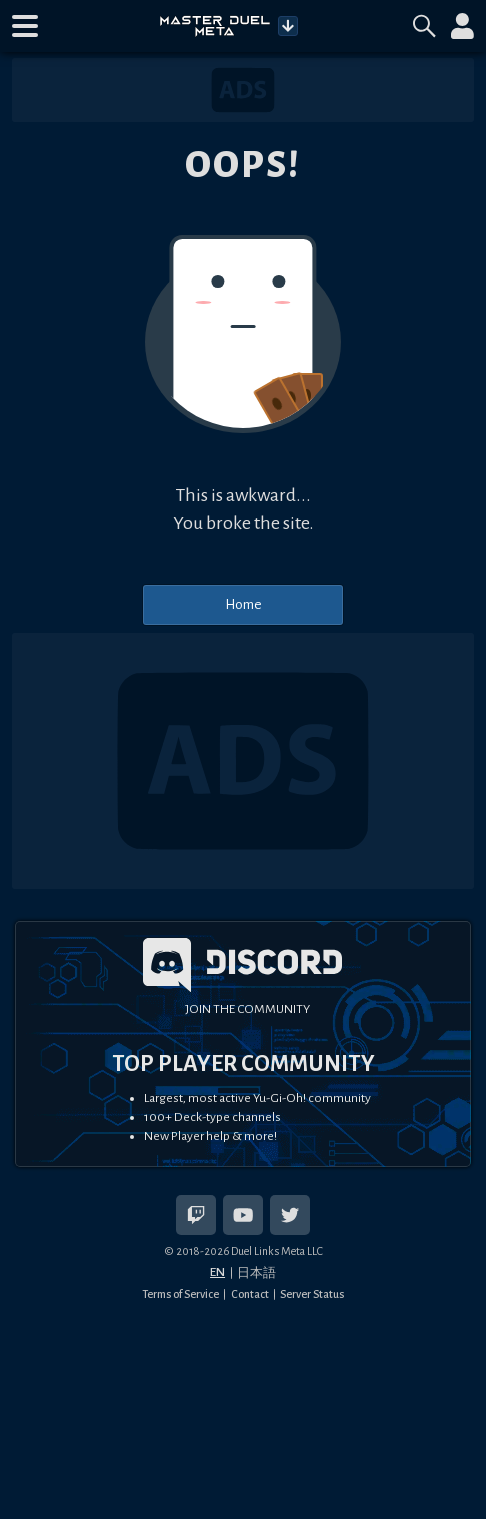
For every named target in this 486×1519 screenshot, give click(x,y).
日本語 (256, 1273)
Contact (250, 1294)
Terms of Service (180, 1294)
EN (217, 1272)
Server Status (312, 1294)
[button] (25, 26)
